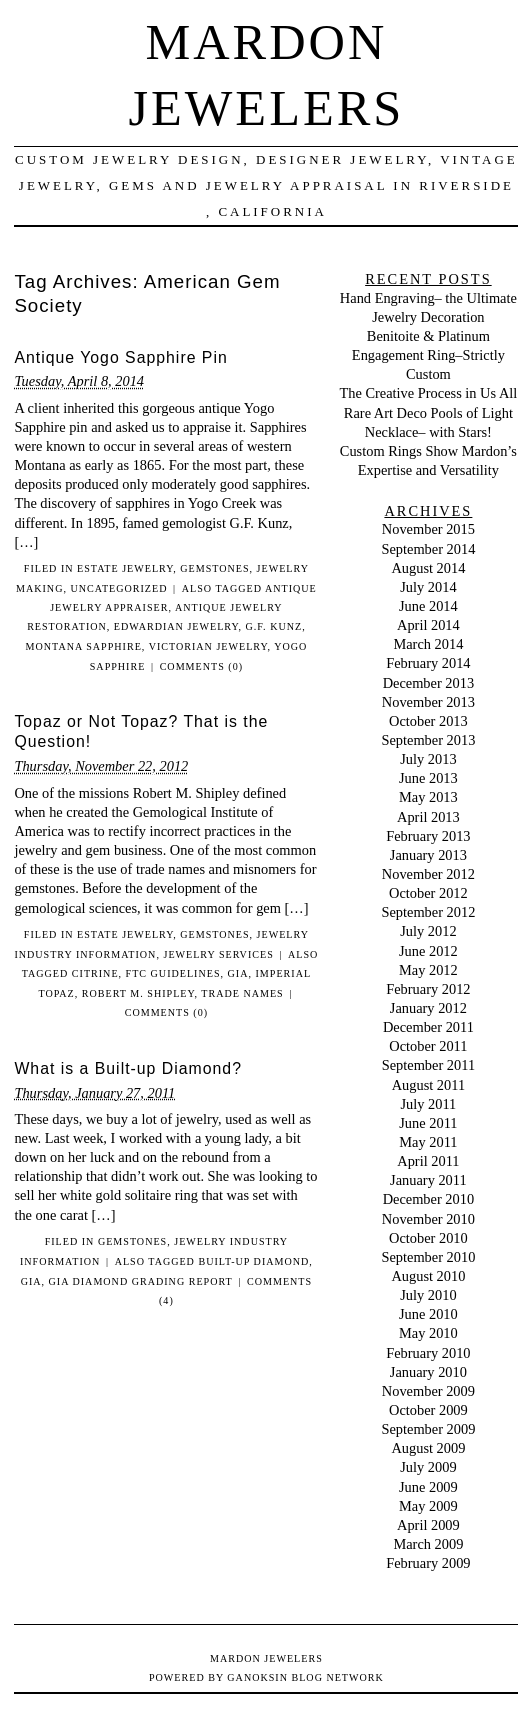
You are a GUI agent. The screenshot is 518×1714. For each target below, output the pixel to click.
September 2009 (428, 1429)
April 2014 (428, 625)
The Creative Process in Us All (428, 393)
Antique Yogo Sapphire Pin (120, 357)
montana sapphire (84, 646)
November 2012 (428, 874)
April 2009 (428, 1525)
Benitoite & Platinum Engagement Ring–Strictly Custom (428, 355)
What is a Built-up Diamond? (128, 1068)
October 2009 (428, 1410)
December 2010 (429, 1199)
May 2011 (428, 1142)
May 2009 (428, 1506)
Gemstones (214, 568)
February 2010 (428, 1353)
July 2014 (428, 587)
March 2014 (428, 644)
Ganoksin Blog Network (305, 1677)
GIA (238, 973)
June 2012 (428, 951)
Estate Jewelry (125, 568)
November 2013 (428, 702)
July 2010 (428, 1295)
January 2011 (428, 1180)
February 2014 (428, 663)
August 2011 (428, 1085)
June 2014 (428, 606)
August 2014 (428, 568)
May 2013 (428, 797)
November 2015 (428, 529)
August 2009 (428, 1448)
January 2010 (428, 1372)
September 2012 (428, 912)
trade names (242, 993)
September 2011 (428, 1065)
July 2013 (428, 759)
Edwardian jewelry (176, 626)
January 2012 (428, 1008)
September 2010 (428, 1257)
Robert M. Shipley (138, 993)
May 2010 (428, 1333)
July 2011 (428, 1104)
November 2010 (428, 1219)
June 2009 (428, 1487)
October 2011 (428, 1046)
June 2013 (428, 778)
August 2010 (428, 1276)
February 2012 (428, 989)
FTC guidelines (173, 973)
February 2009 (428, 1563)
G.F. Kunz (274, 626)
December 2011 (428, 1027)
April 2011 (428, 1161)
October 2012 (428, 893)
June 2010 (428, 1314)
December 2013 (429, 683)
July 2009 (428, 1467)
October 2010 (428, 1238)
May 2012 (428, 970)
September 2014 (428, 549)
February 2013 (428, 836)
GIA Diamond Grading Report (141, 1281)
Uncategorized (118, 588)
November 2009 (428, 1391)
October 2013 (428, 721)
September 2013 (428, 740)
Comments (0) (201, 666)
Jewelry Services (218, 954)
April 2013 (428, 817)
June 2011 (428, 1123)
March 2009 (428, 1544)
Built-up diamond (253, 1261)
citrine (95, 973)
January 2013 (428, 855)
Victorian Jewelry (208, 646)
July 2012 (428, 931)
